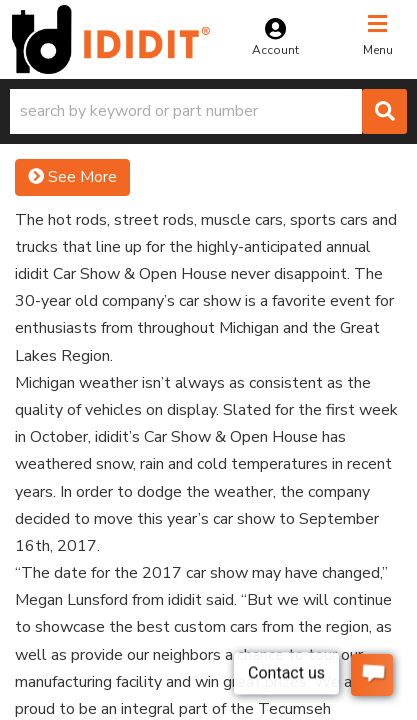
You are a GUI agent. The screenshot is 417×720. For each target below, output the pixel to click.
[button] (208, 111)
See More (72, 177)
